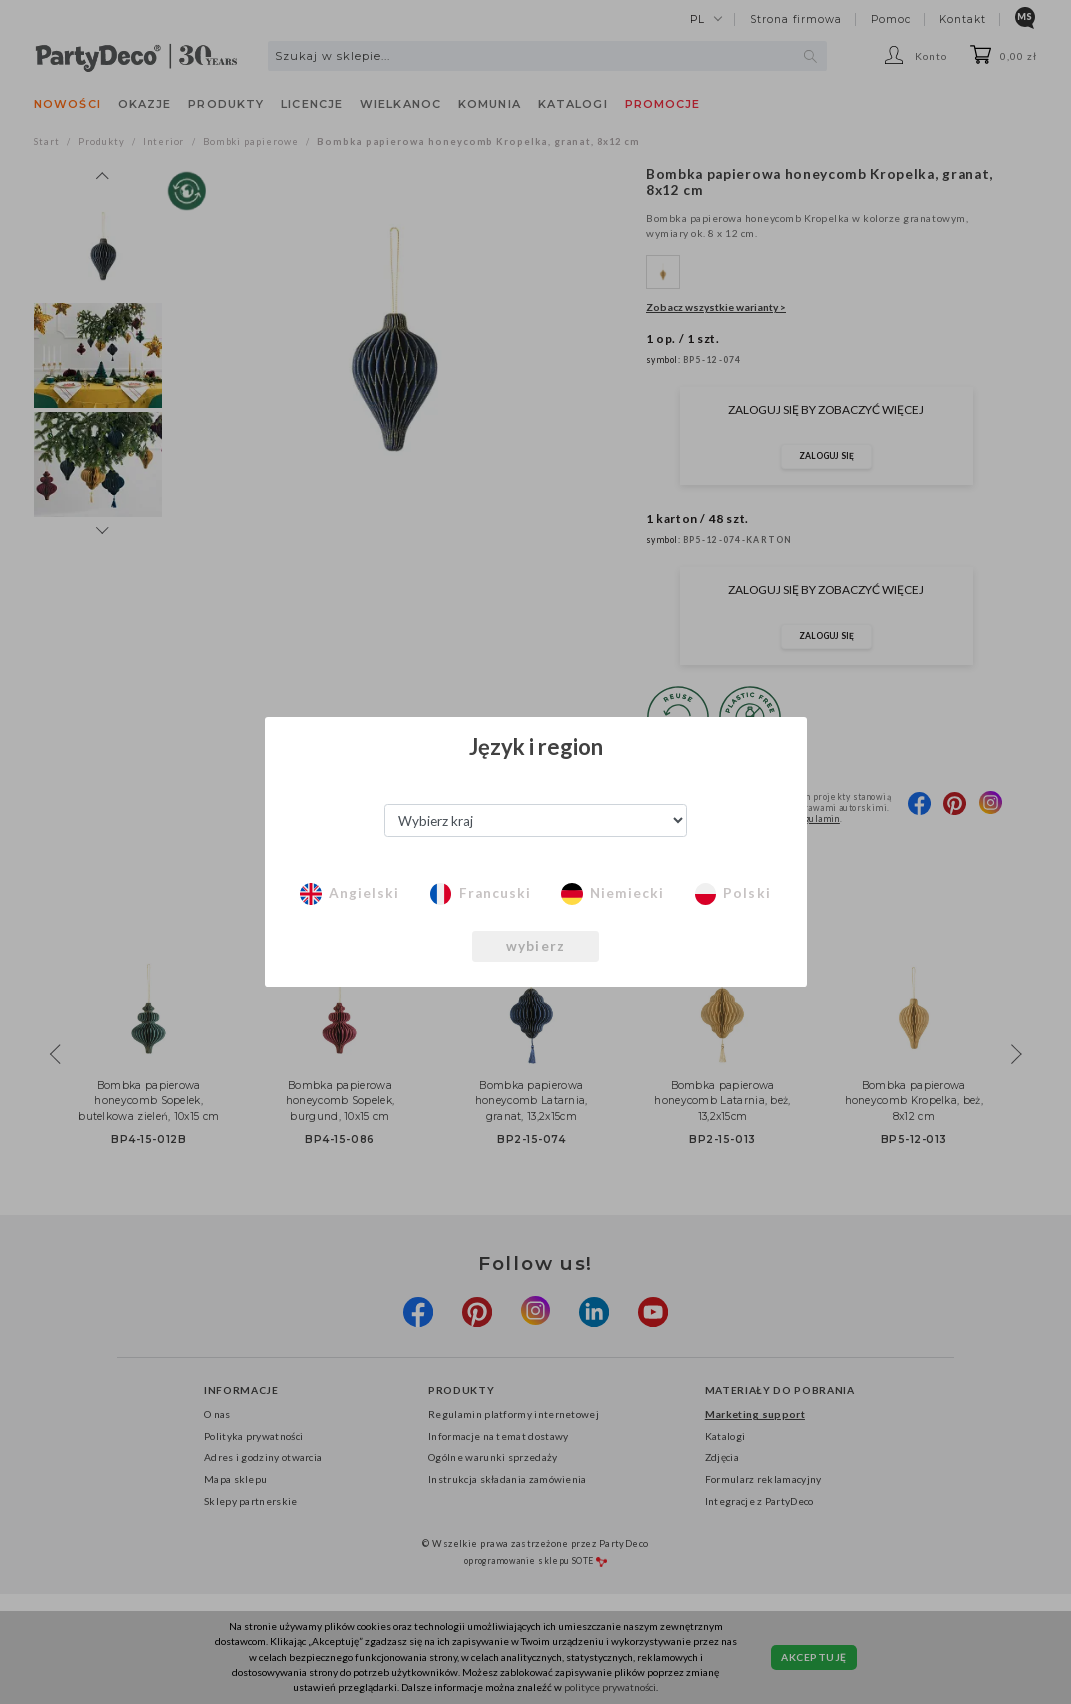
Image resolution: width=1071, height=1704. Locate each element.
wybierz (536, 946)
